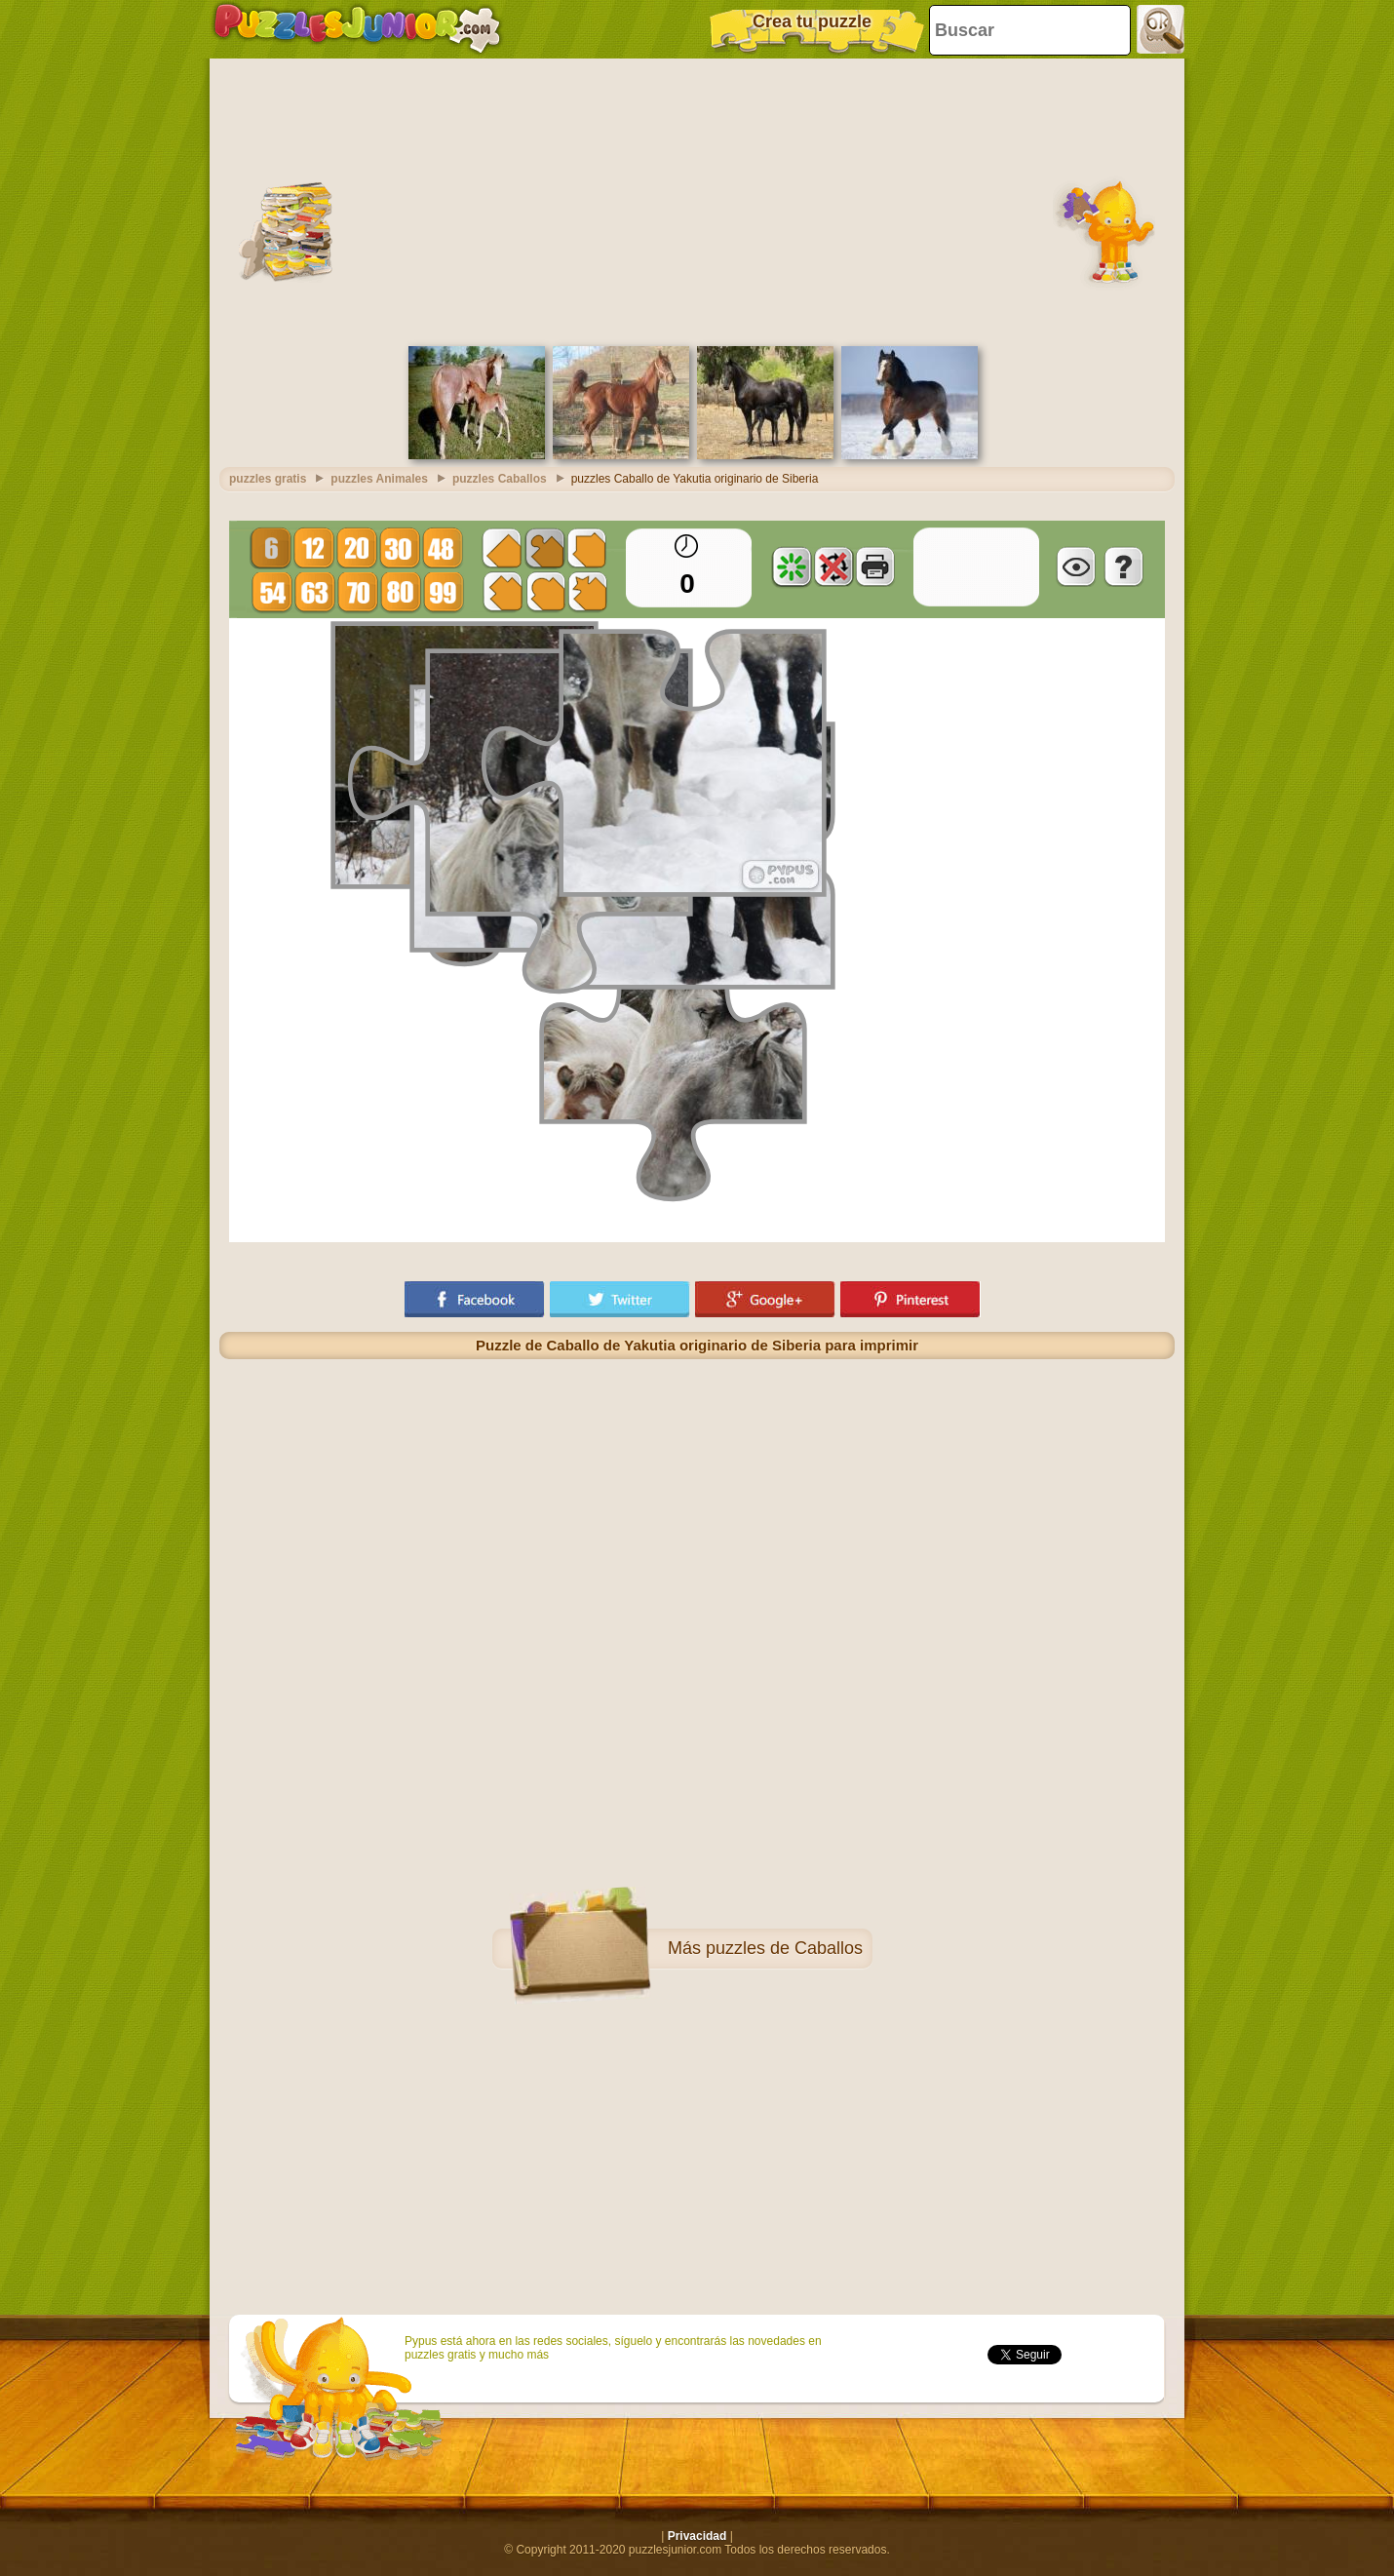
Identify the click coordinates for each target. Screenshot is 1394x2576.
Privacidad (697, 2536)
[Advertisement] (697, 199)
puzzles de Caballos (784, 1948)
